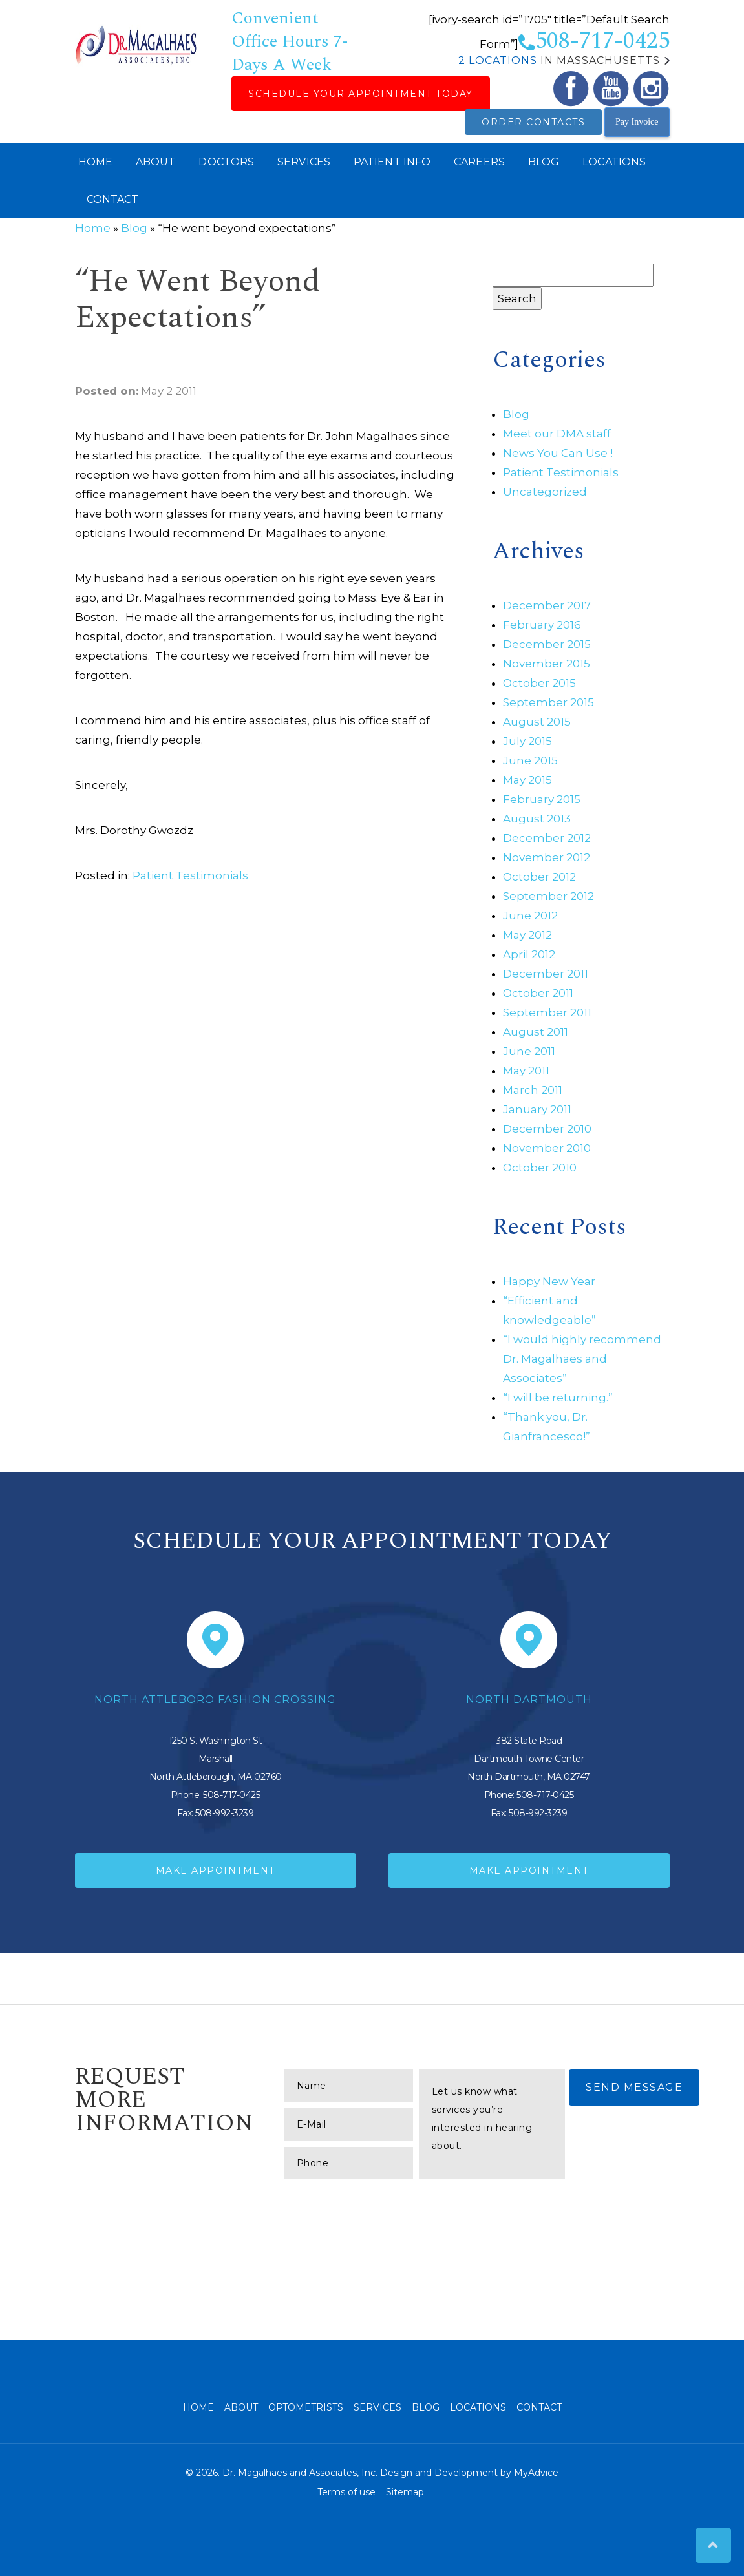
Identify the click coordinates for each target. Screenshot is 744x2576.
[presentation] (382, 2211)
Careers (479, 162)
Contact (113, 199)
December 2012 (547, 838)
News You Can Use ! (558, 452)
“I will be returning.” (558, 1397)
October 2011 (538, 993)
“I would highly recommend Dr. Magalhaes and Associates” (582, 1359)
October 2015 (539, 682)
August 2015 (537, 721)
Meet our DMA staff (557, 433)
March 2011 (532, 1090)
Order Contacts (533, 122)
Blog (543, 162)
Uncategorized (545, 491)
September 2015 (548, 702)
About (156, 162)
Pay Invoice (636, 122)
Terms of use (346, 2492)
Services (303, 162)
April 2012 (529, 954)
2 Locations (497, 60)
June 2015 (530, 760)
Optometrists (305, 2407)
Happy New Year (549, 1281)
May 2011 (526, 1070)
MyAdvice (536, 2472)
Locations (614, 162)
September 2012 (548, 896)
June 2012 (530, 915)
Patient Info (392, 162)
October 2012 (539, 876)
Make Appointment (215, 1870)
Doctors (226, 162)
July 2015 (527, 741)
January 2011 (537, 1109)
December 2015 (547, 644)
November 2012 (546, 857)
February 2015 (541, 799)
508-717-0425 (594, 41)
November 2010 (547, 1148)
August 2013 (537, 818)
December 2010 (547, 1128)
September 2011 (547, 1012)
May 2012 (527, 934)
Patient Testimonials (190, 875)
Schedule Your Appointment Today (360, 93)
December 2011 (545, 973)
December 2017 (547, 605)
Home (95, 162)
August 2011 (535, 1031)
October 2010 (540, 1167)
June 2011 (529, 1051)
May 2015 (527, 779)
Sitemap (405, 2492)
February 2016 (542, 624)
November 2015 (546, 663)
